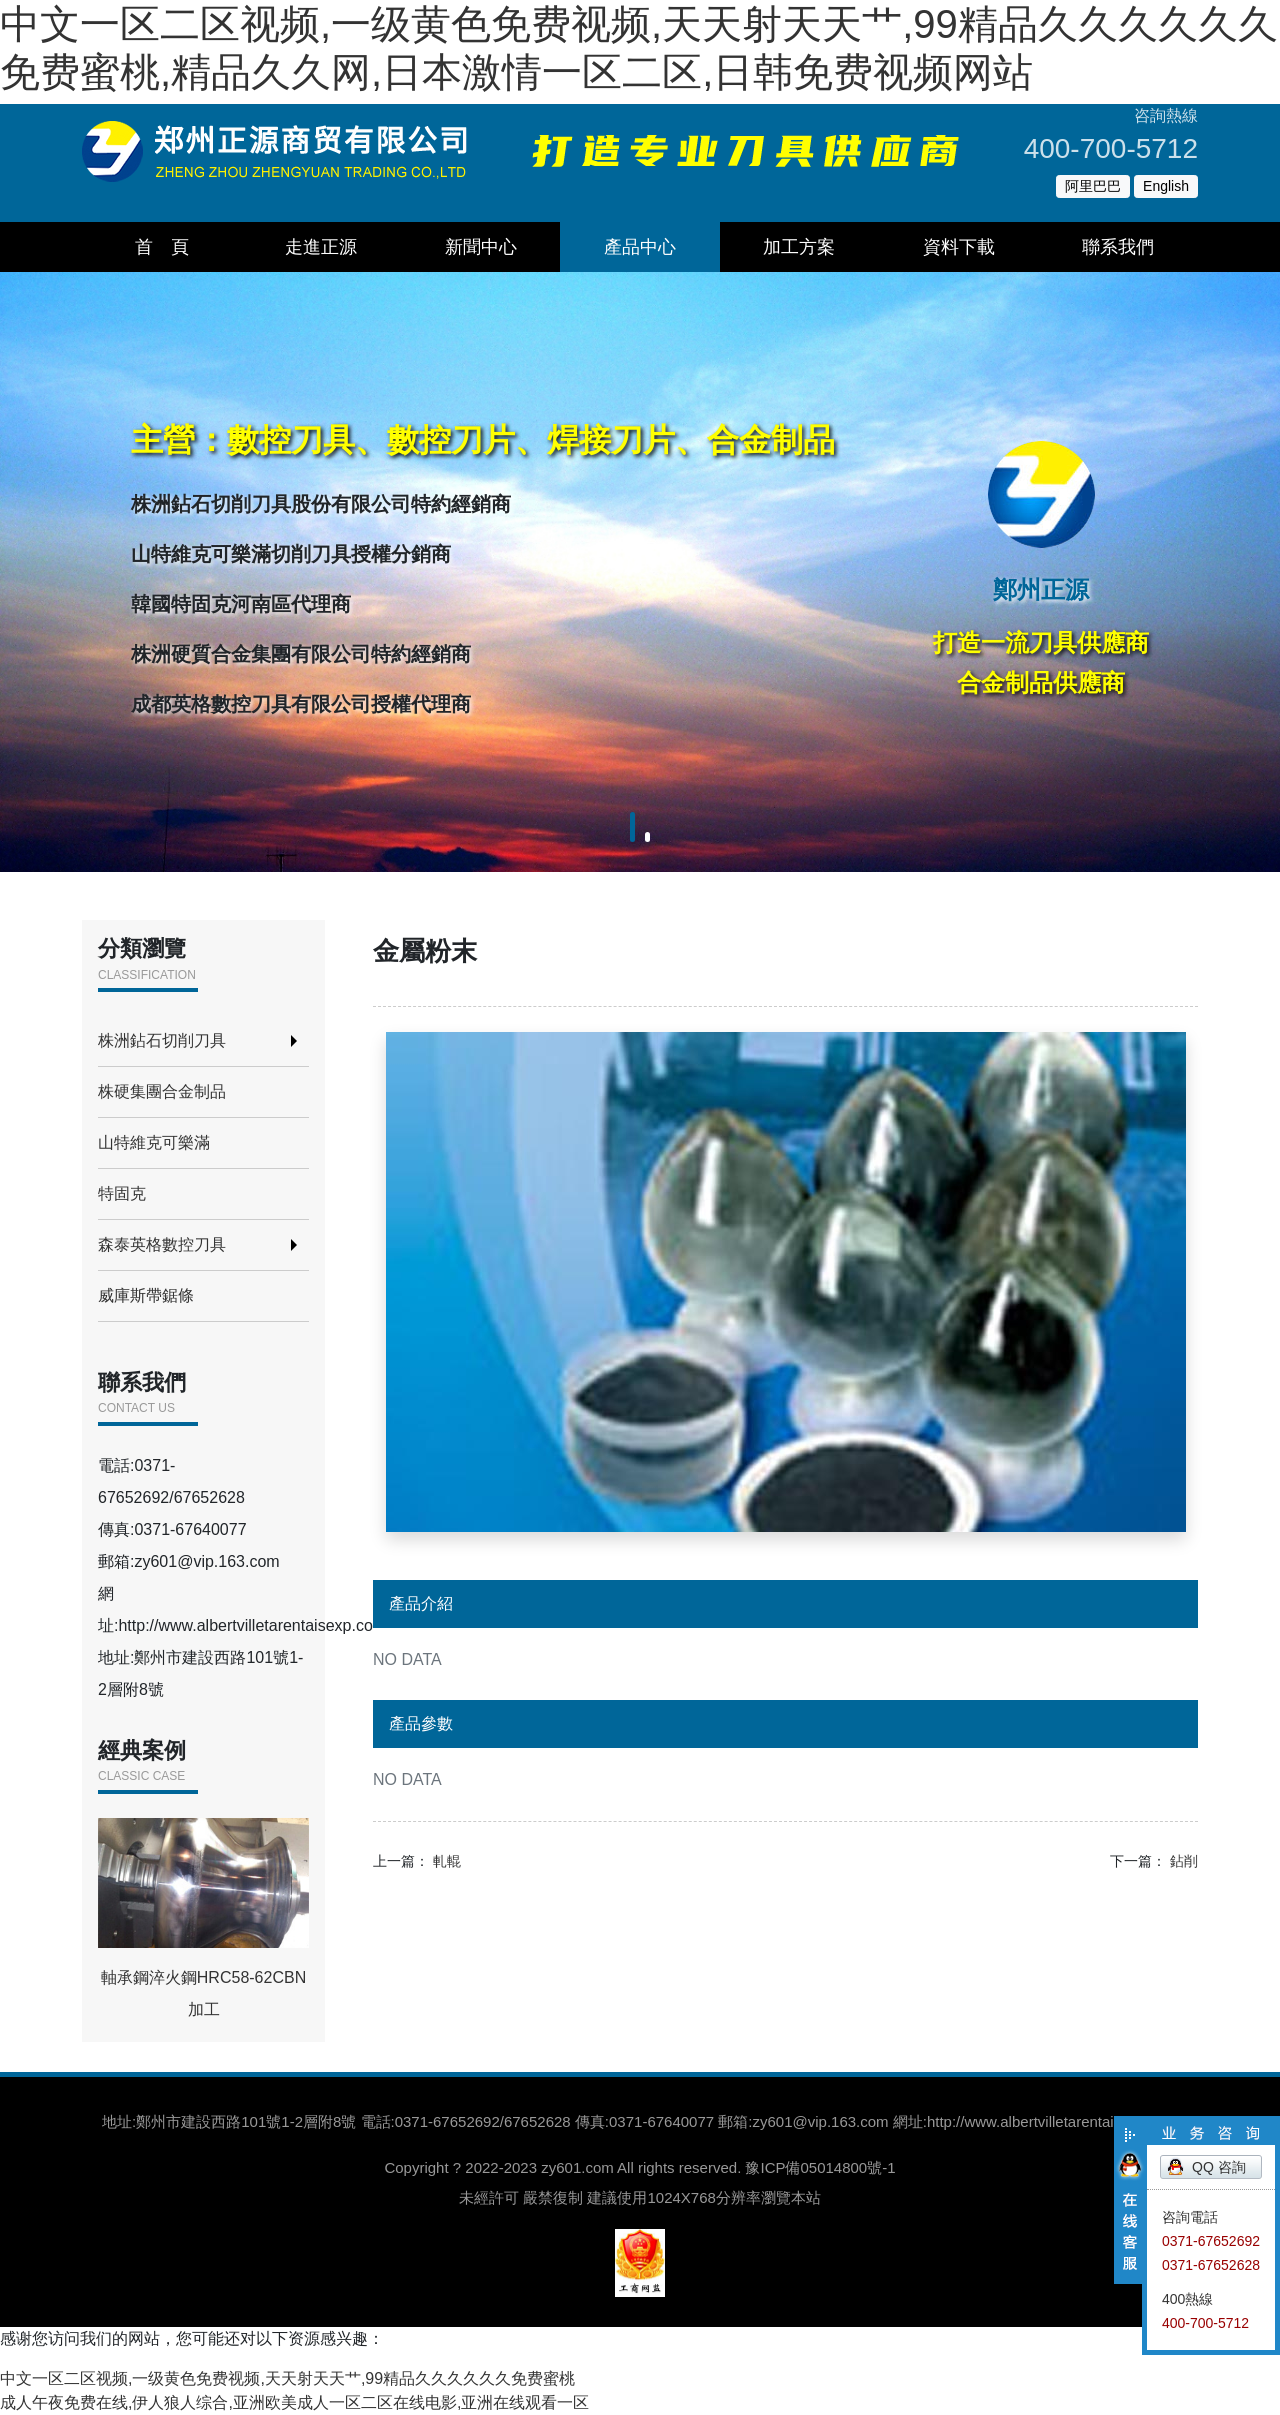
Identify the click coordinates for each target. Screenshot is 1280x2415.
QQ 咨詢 (1219, 2167)
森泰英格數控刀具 (162, 1244)
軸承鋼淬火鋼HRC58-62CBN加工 (203, 1918)
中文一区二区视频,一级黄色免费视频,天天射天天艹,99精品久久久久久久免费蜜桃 (287, 2378)
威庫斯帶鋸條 (146, 1295)
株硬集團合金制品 (162, 1091)
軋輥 (447, 1861)
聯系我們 (1118, 247)
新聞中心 (481, 247)
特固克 (122, 1193)
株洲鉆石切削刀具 (162, 1040)
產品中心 (640, 247)
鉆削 (1184, 1861)
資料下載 (959, 247)
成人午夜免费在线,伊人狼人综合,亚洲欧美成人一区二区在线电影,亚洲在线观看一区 (294, 2402)
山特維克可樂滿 (154, 1142)
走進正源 (321, 247)
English (1166, 186)
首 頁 (162, 247)
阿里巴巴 (1093, 186)
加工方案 (799, 247)
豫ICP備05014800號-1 (820, 2167)
